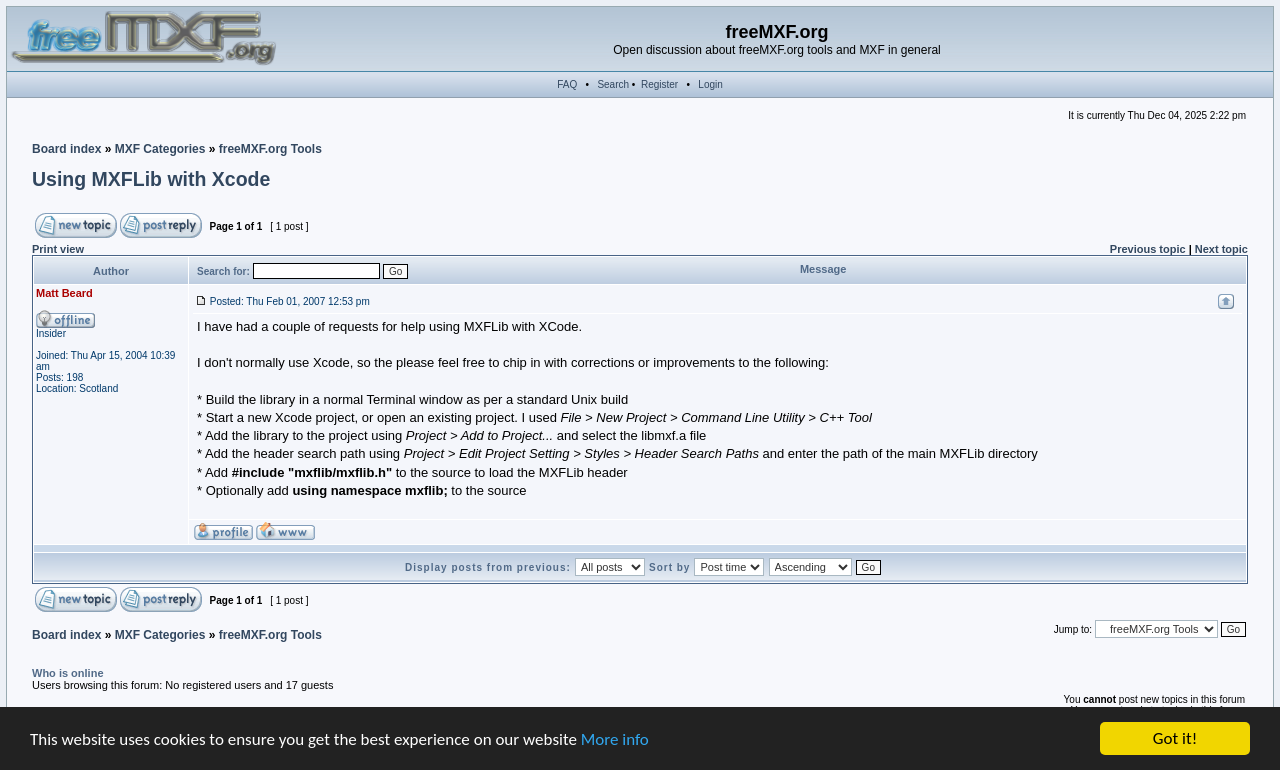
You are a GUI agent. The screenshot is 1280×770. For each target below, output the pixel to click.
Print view (58, 249)
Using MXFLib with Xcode (151, 179)
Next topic (1221, 249)
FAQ (567, 84)
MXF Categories (160, 149)
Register (659, 84)
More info (615, 740)
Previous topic (1148, 249)
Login (710, 84)
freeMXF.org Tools (270, 149)
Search (613, 84)
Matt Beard (64, 293)
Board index (66, 149)
